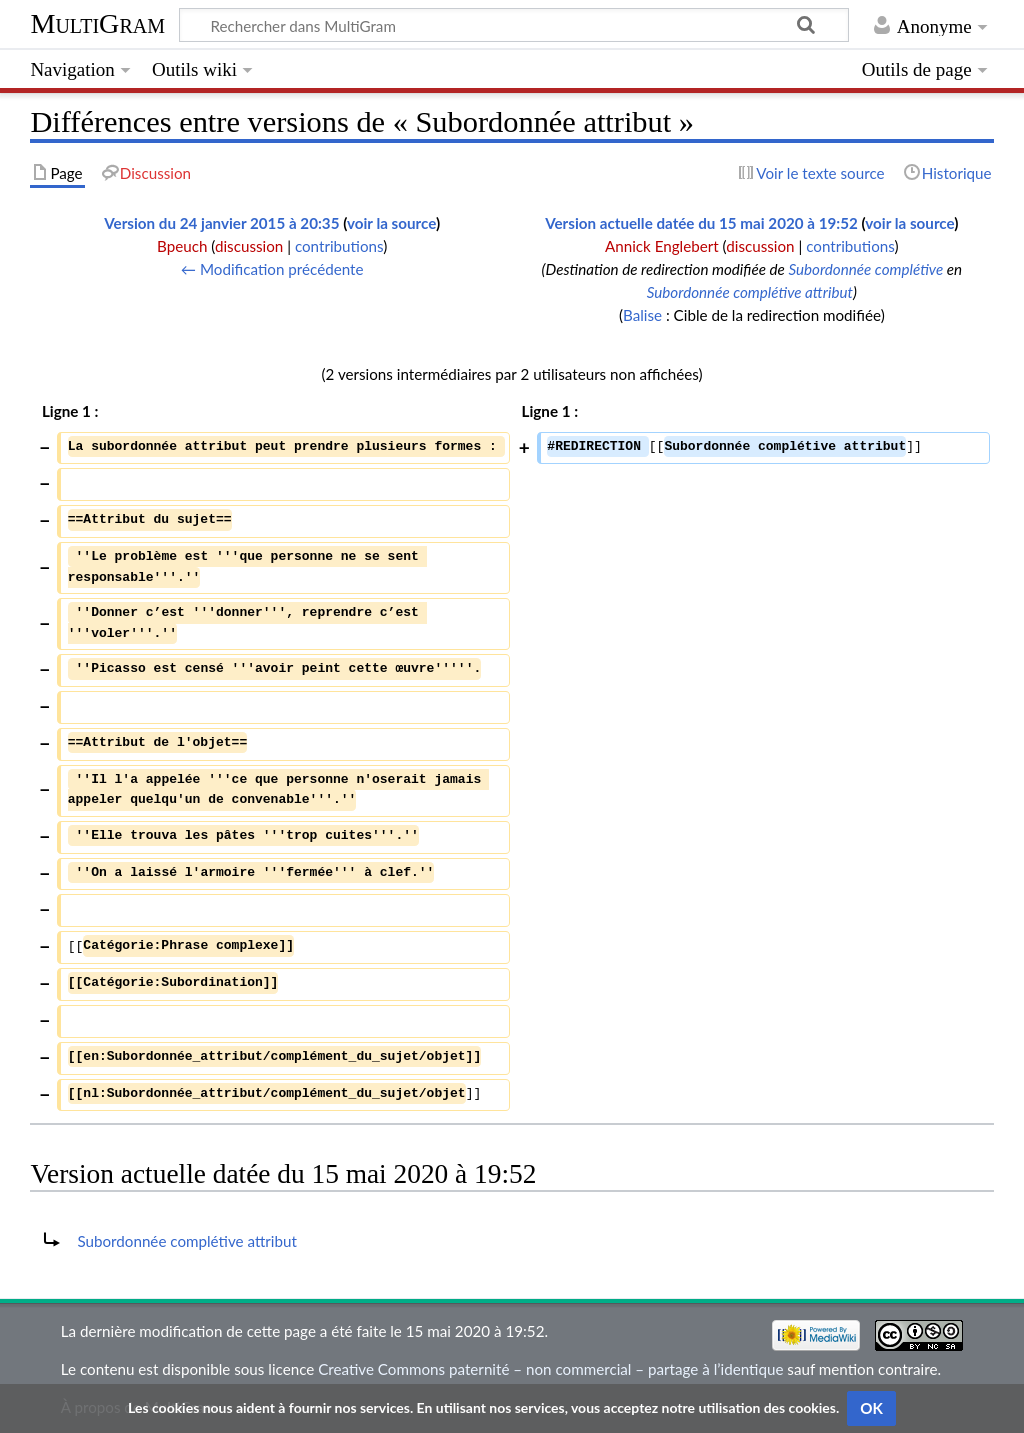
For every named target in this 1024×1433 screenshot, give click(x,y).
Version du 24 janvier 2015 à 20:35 (221, 223)
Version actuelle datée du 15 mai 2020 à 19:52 (701, 223)
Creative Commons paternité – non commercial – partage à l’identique (550, 1369)
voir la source (391, 223)
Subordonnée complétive (865, 269)
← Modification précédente (272, 269)
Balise (642, 315)
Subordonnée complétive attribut (750, 292)
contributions (339, 246)
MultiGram (97, 23)
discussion (249, 246)
